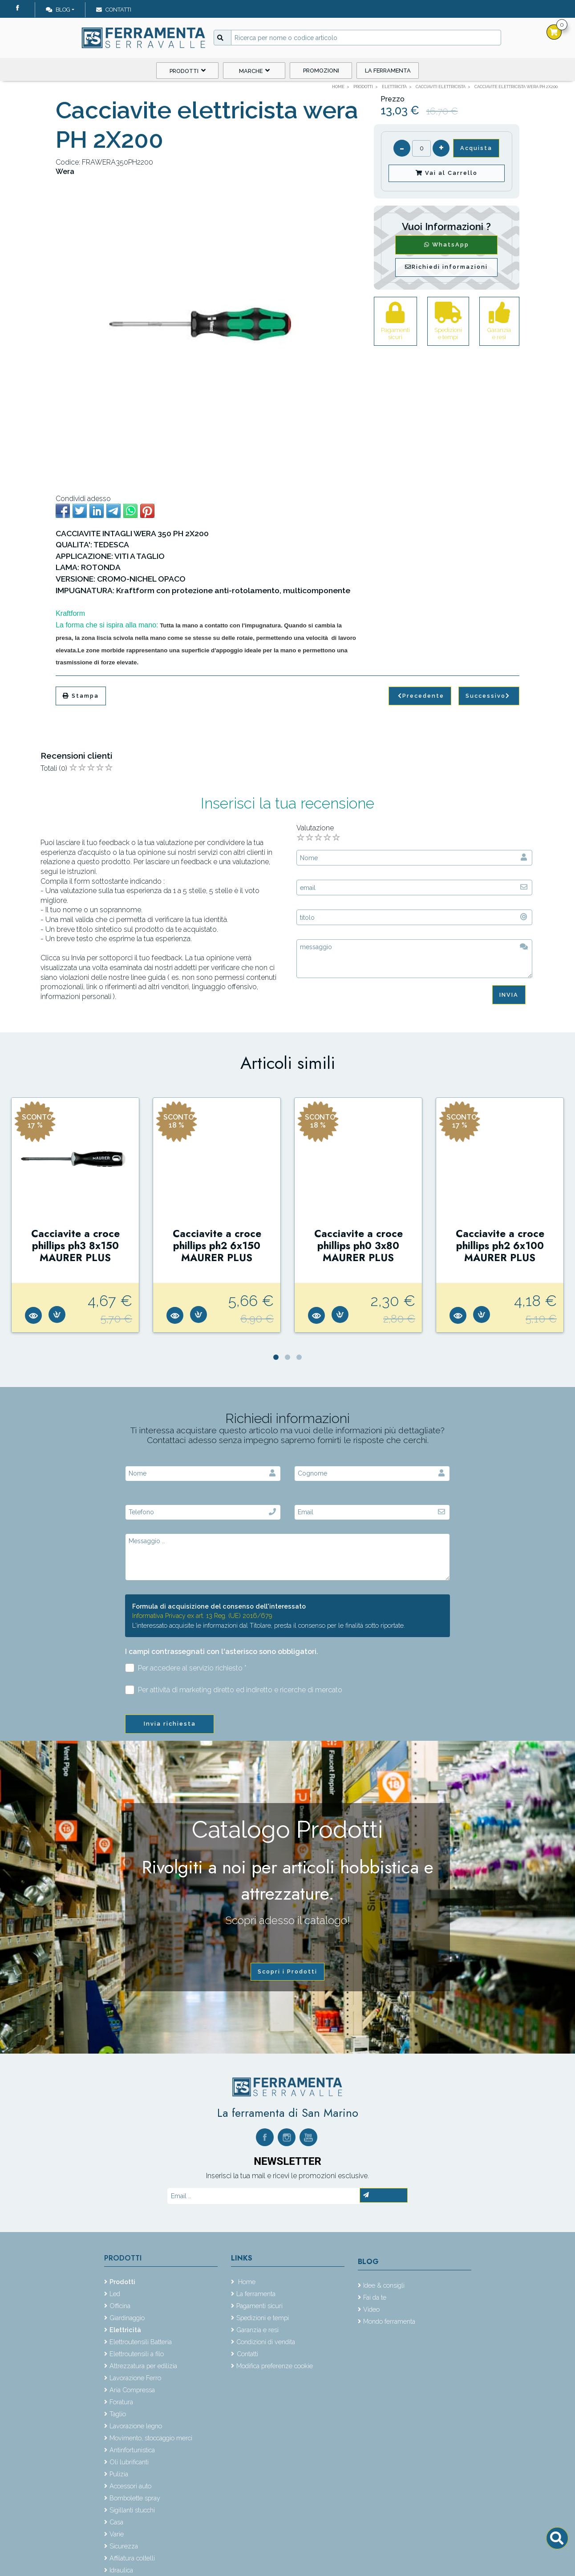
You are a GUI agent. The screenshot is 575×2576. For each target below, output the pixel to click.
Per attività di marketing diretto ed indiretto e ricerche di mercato (233, 1689)
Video (371, 2309)
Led (114, 2293)
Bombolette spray (134, 2498)
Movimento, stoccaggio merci (150, 2438)
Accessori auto (130, 2486)
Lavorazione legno (135, 2426)
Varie (116, 2534)
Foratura (121, 2402)
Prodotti (188, 70)
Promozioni (321, 70)
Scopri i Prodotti (287, 1971)
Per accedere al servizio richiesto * (186, 1668)
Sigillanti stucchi (132, 2510)
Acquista (476, 148)
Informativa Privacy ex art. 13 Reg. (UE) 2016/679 (202, 1615)
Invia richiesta (170, 1723)
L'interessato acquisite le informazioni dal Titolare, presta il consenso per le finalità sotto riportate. (268, 1625)
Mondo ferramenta (389, 2321)
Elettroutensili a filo (136, 2354)
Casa (116, 2522)
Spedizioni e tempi (262, 2317)
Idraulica (121, 2570)
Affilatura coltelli (132, 2558)
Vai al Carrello (447, 173)
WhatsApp (446, 244)
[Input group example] (366, 37)
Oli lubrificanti (129, 2462)
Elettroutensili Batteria (140, 2341)
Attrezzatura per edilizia (143, 2366)
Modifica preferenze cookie (274, 2366)
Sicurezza (123, 2546)
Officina (119, 2305)
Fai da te (374, 2297)
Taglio (117, 2414)
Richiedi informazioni (446, 266)
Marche (254, 70)
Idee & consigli (384, 2285)
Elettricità (125, 2329)
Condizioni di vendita (265, 2341)
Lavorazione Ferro (135, 2378)
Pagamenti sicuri (259, 2305)
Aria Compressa (132, 2390)
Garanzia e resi (257, 2329)
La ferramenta (388, 70)
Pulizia (118, 2474)
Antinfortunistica (132, 2450)
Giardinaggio (127, 2317)
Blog (58, 9)
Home (245, 2281)
